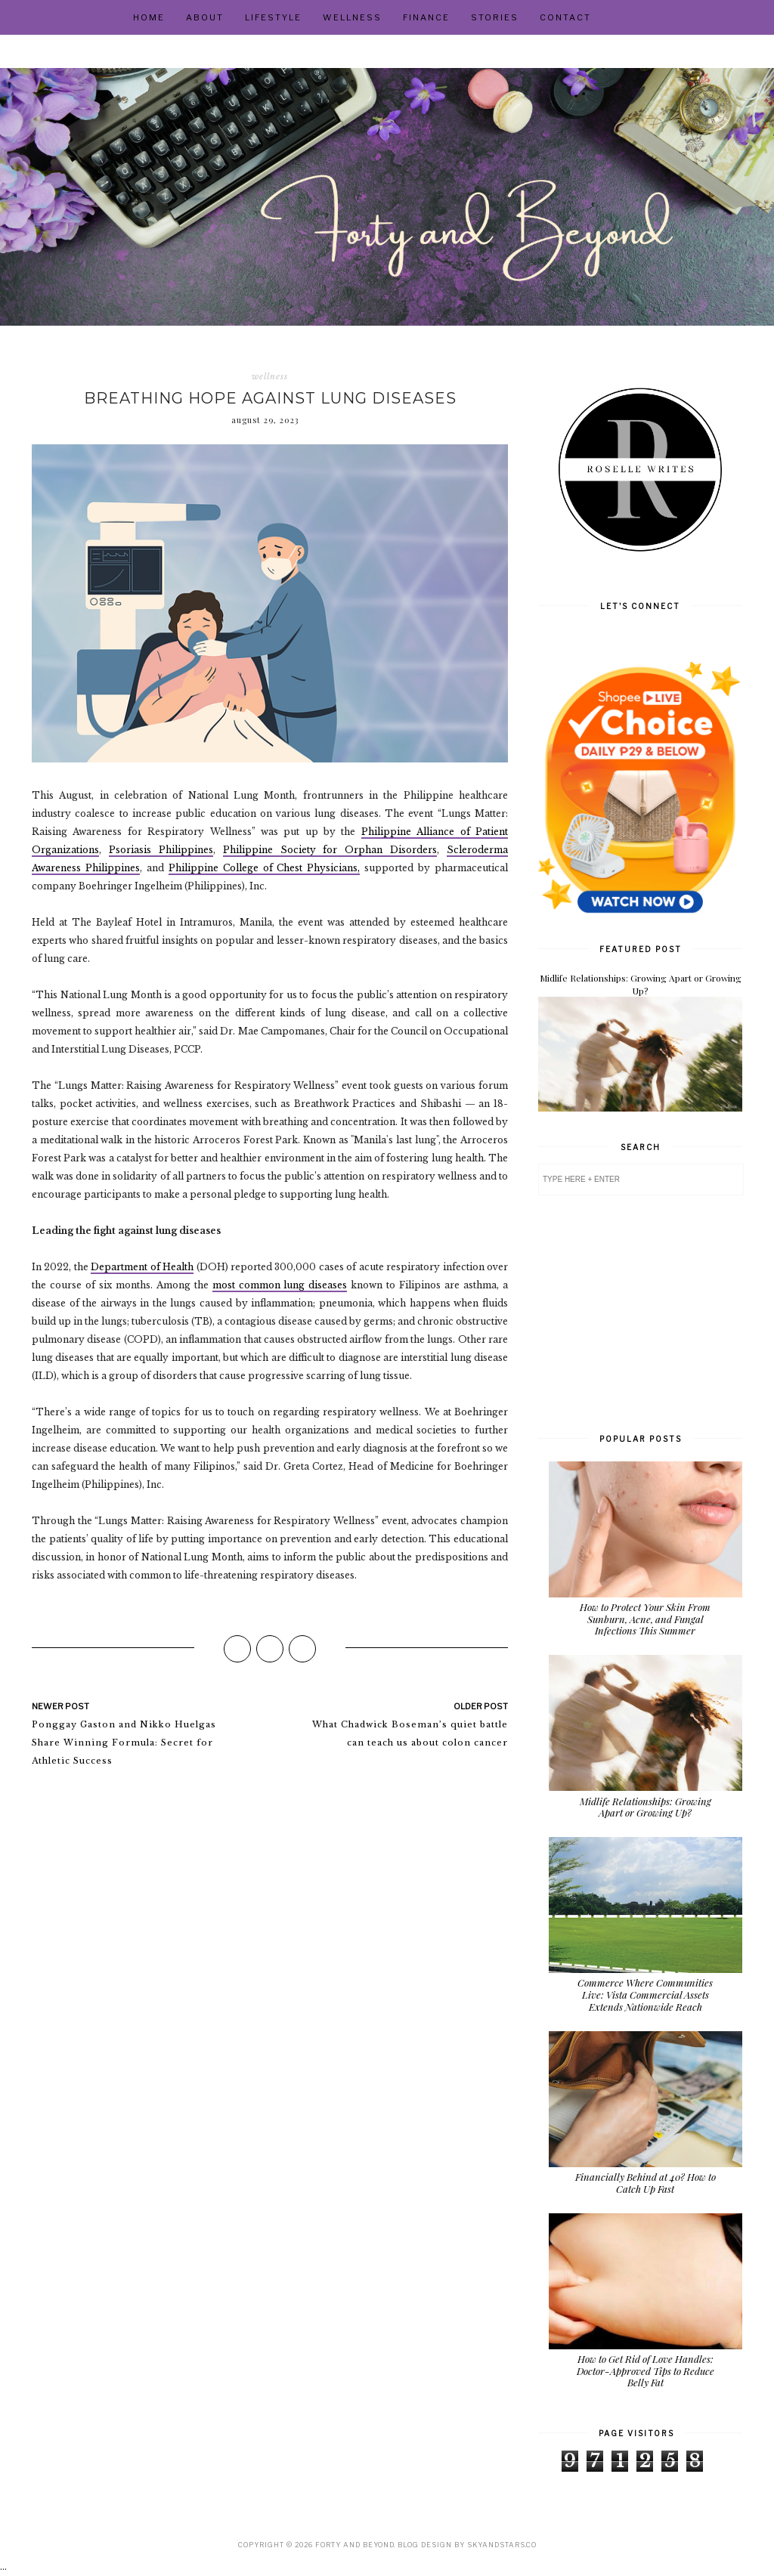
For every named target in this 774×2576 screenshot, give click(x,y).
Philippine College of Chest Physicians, (265, 868)
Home (149, 17)
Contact (565, 17)
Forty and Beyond (354, 2544)
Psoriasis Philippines (161, 849)
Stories (495, 17)
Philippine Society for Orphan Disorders (330, 849)
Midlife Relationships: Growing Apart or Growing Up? (640, 984)
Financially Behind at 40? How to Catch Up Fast (645, 2182)
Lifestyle (273, 17)
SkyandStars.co (502, 2544)
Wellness (352, 17)
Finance (426, 17)
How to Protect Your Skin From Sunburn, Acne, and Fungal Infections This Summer (645, 1618)
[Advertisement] (640, 1312)
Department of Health (142, 1267)
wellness (270, 376)
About (205, 17)
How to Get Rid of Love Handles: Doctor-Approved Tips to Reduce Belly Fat (645, 2370)
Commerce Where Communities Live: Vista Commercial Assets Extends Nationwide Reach (645, 1994)
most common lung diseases (280, 1285)
